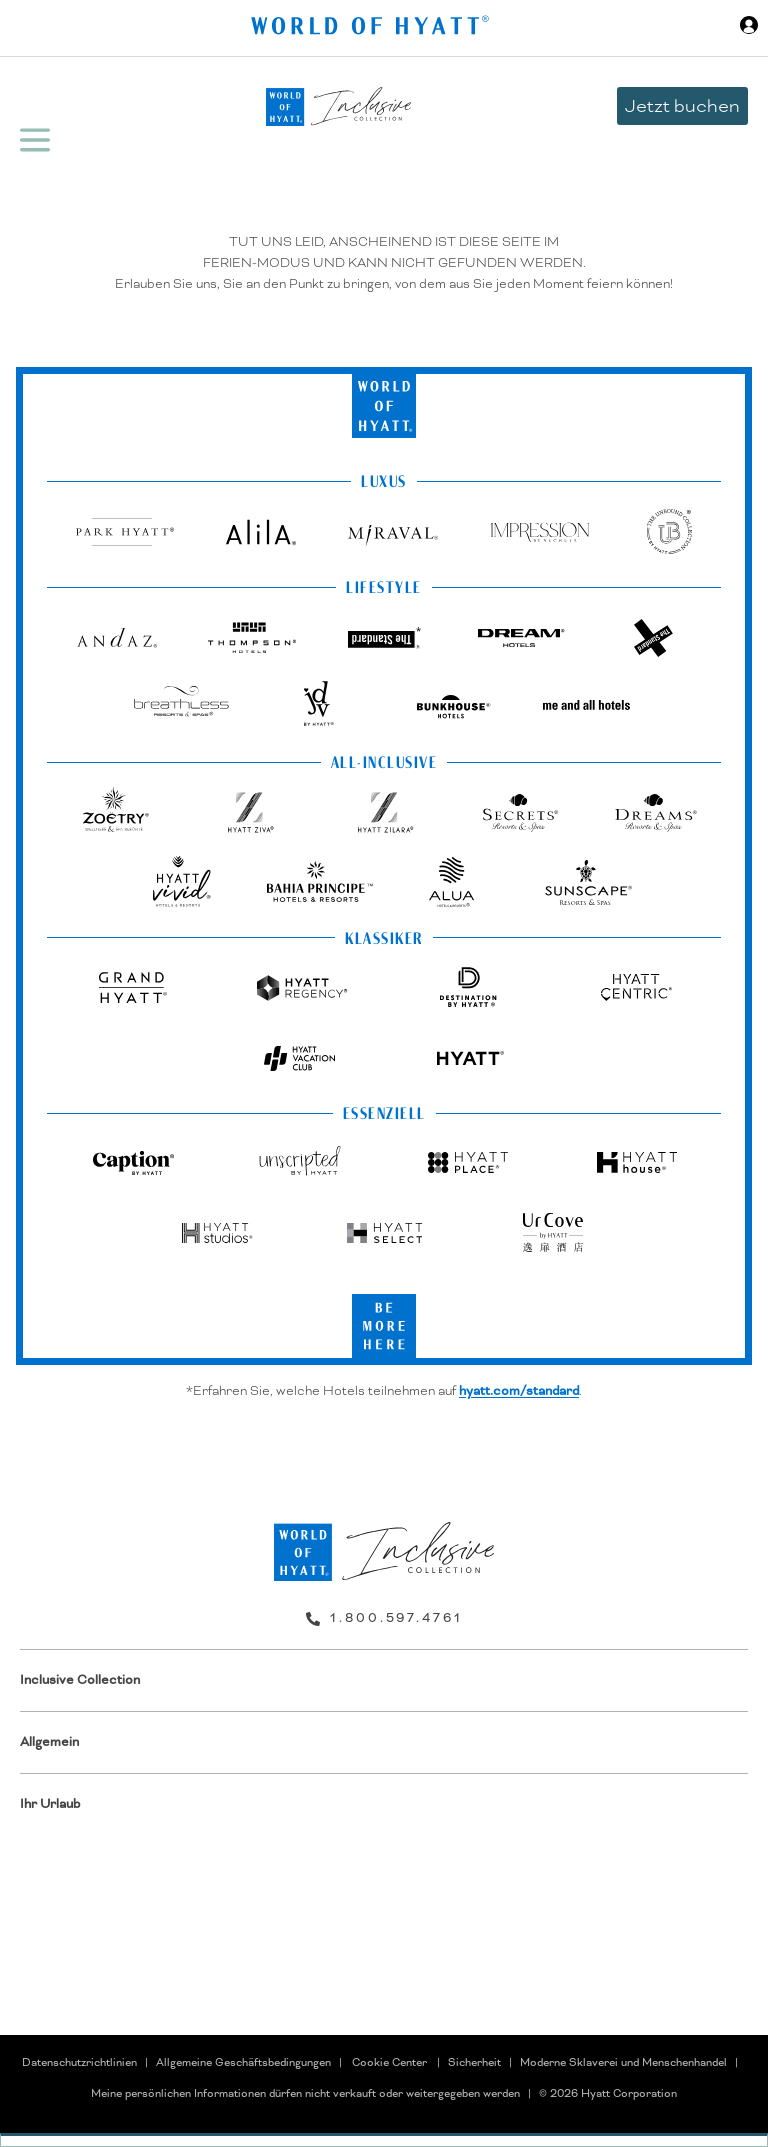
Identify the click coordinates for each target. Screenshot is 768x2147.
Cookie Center (389, 2062)
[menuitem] (384, 1680)
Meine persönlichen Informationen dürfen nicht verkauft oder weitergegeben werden (305, 2093)
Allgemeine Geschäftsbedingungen (243, 2062)
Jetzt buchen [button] (682, 105)
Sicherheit (474, 2062)
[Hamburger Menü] (35, 140)
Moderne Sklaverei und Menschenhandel (623, 2062)
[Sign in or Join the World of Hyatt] (749, 28)
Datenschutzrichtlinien (79, 2062)
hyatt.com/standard (519, 1391)
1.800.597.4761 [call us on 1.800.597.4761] (396, 1618)
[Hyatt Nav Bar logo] (372, 28)
